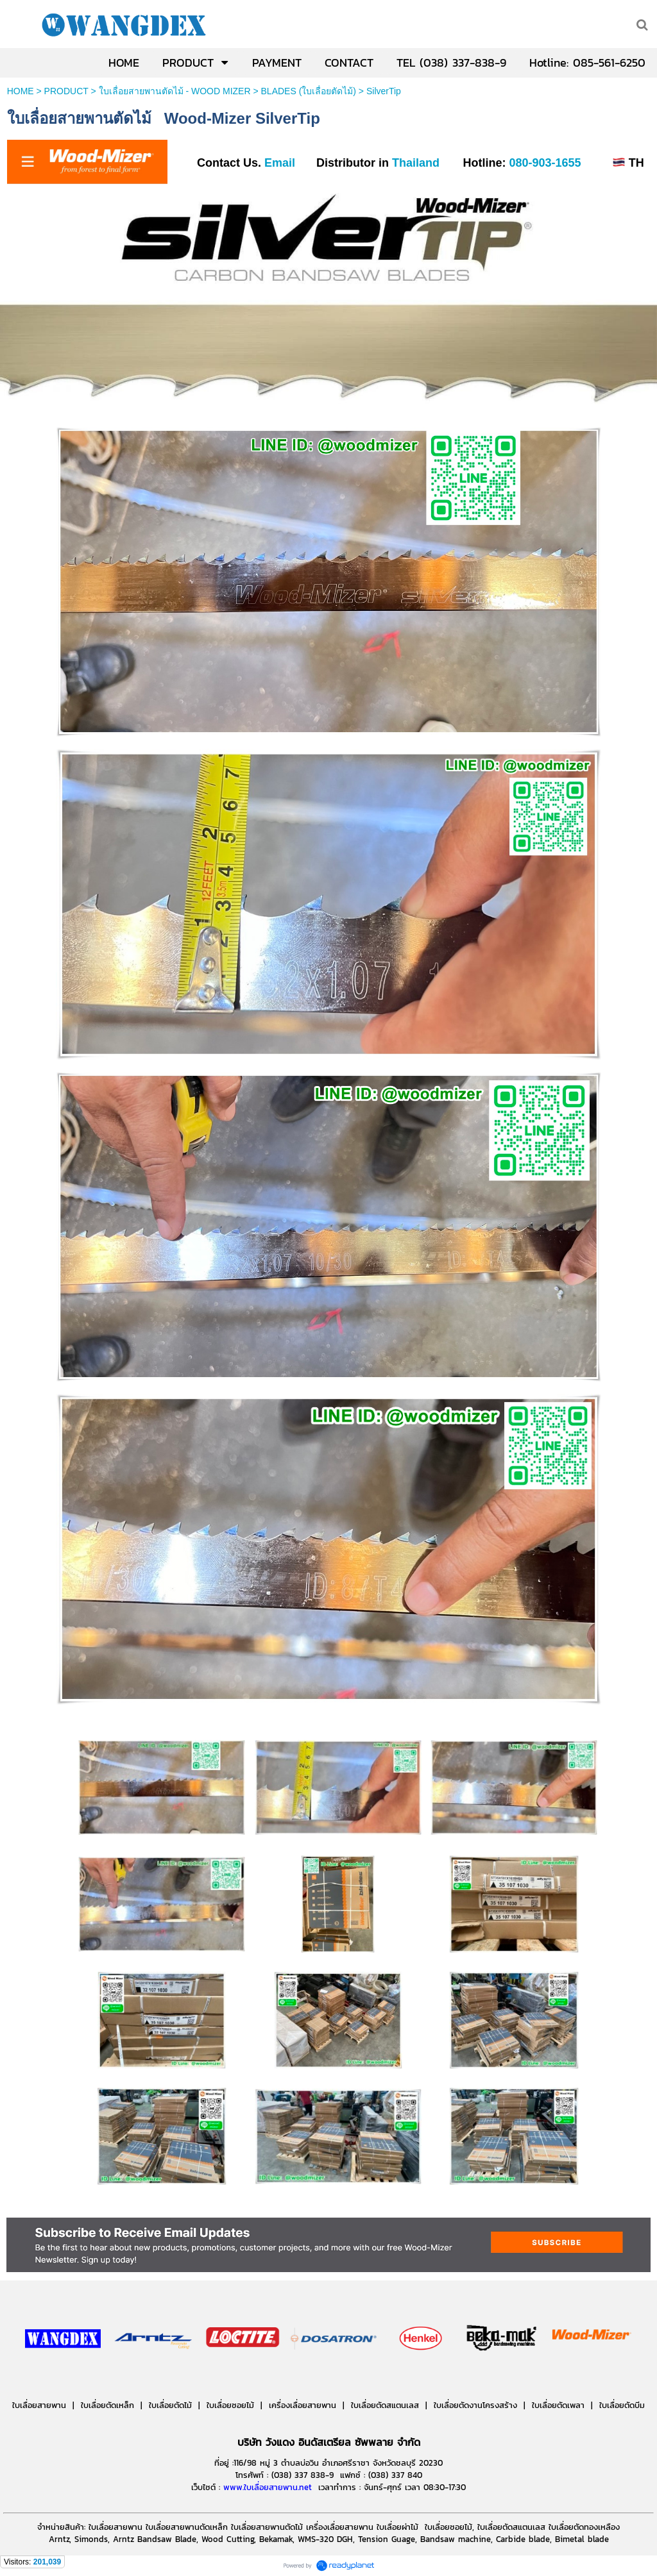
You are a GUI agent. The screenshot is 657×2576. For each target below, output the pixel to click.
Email (278, 162)
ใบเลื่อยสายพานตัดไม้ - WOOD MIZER (175, 91)
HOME (20, 91)
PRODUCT (66, 91)
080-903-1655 (545, 162)
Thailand (415, 162)
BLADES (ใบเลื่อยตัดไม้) (308, 91)
